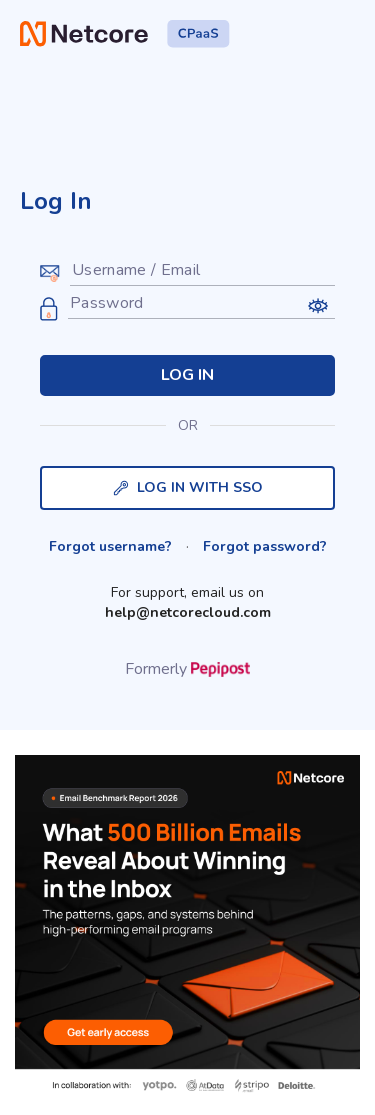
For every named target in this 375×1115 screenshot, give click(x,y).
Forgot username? (110, 546)
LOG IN (187, 375)
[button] (317, 305)
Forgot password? (265, 546)
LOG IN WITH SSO (188, 487)
